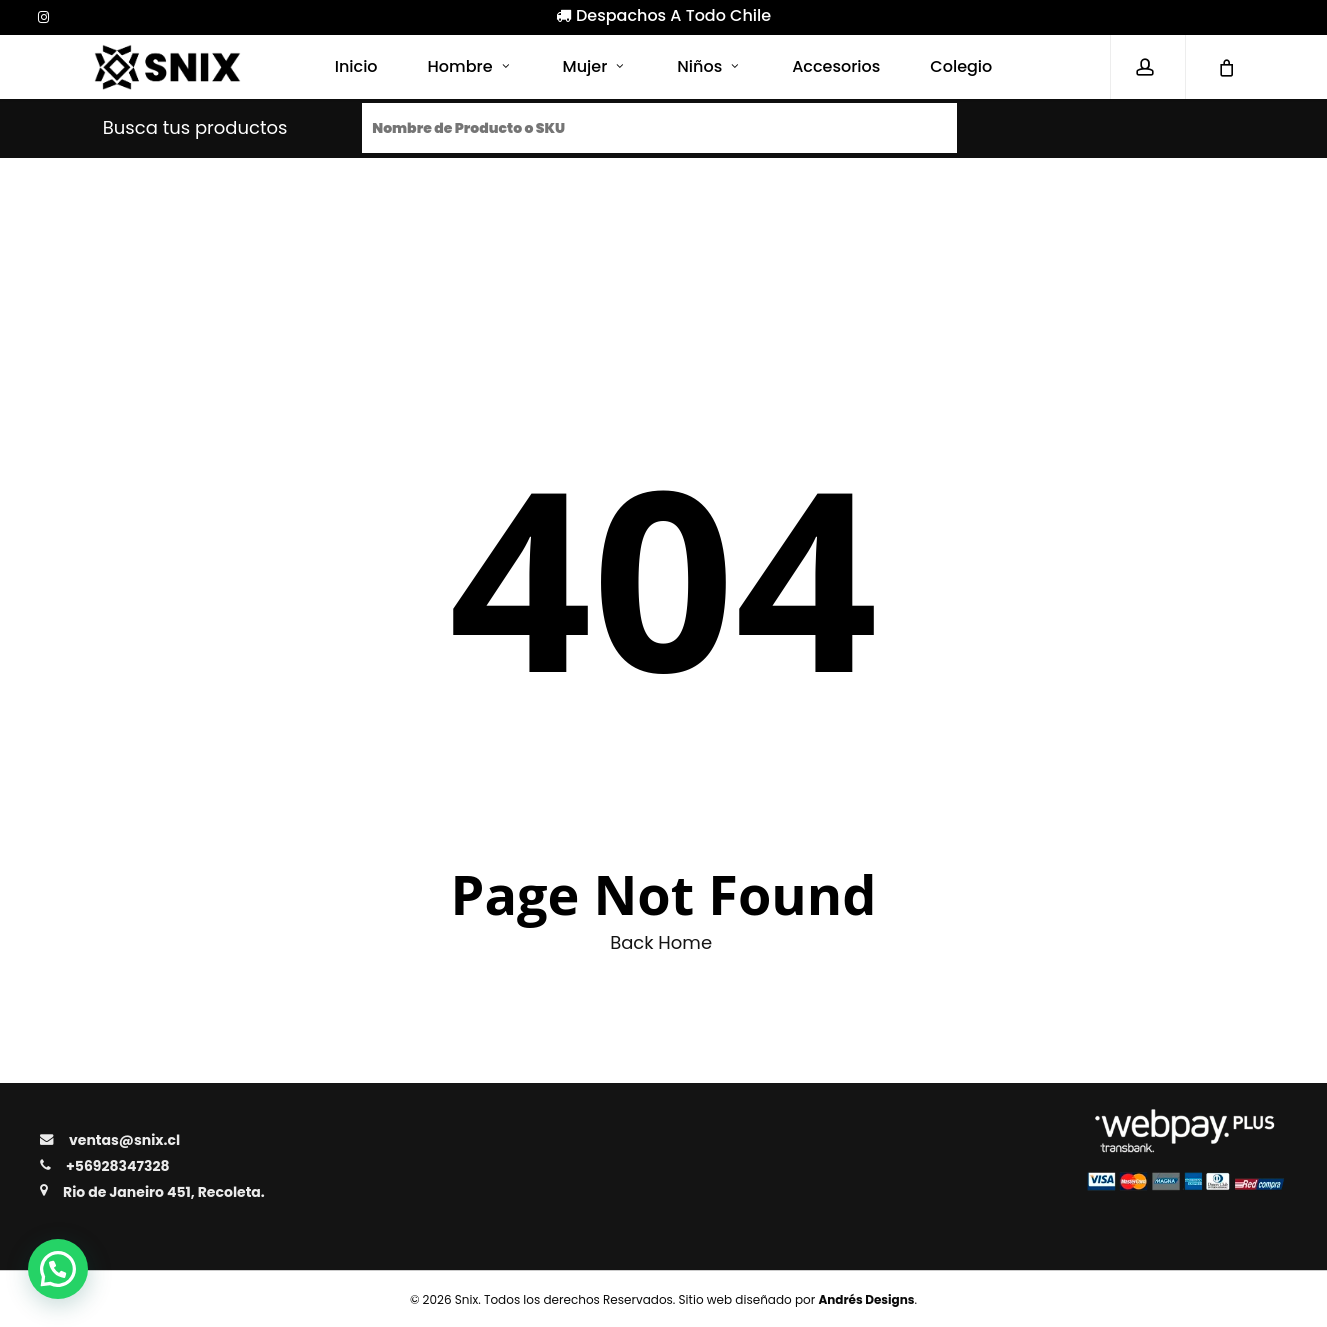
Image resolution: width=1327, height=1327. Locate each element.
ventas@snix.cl (124, 1140)
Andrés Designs (866, 1299)
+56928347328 (117, 1166)
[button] (58, 1269)
